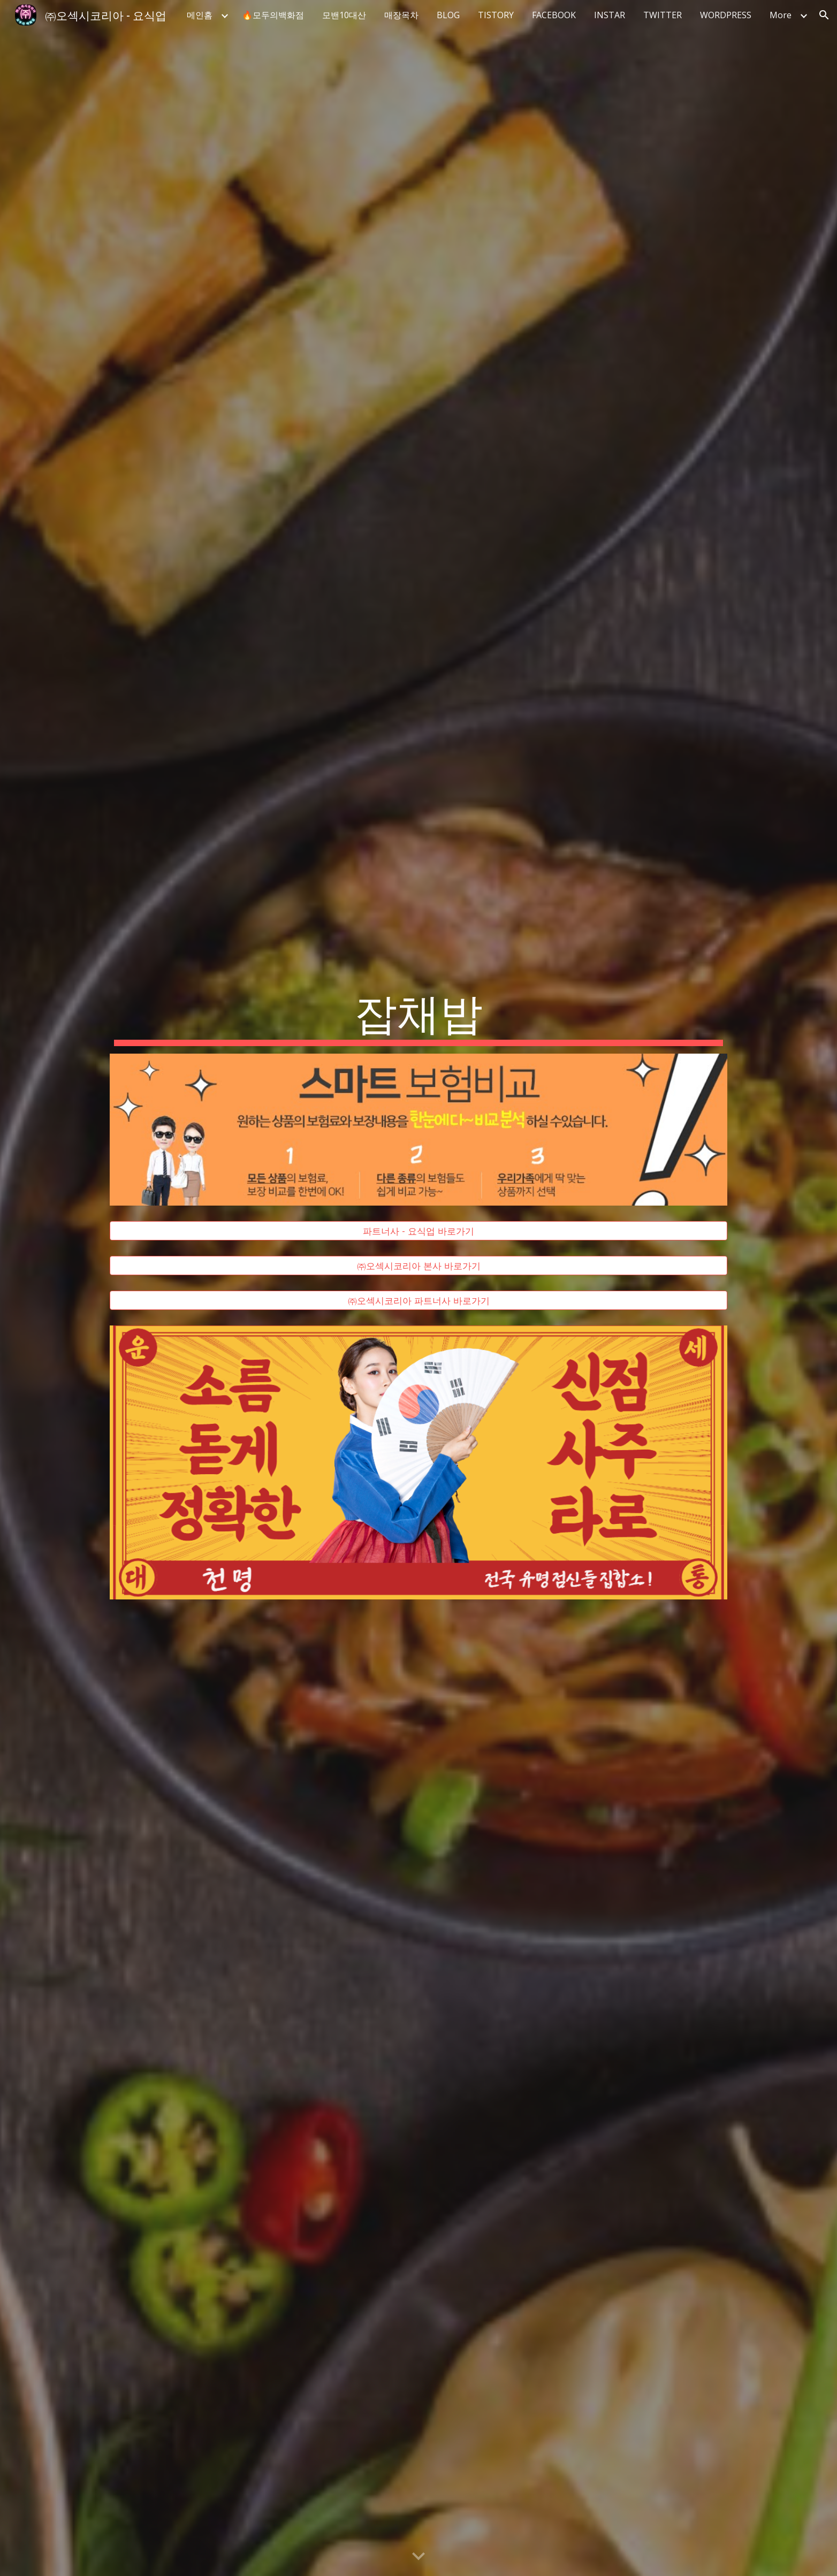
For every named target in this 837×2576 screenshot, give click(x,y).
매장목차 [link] (401, 15)
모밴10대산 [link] (344, 15)
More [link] (781, 15)
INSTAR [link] (609, 15)
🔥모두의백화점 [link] (273, 15)
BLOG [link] (448, 15)
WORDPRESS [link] (725, 15)
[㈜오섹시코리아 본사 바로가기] (418, 1266)
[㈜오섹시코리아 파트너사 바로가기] (418, 1300)
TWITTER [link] (662, 15)
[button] (824, 15)
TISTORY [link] (496, 15)
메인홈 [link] (199, 15)
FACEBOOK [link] (554, 15)
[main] (418, 1015)
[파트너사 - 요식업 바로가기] (418, 1231)
